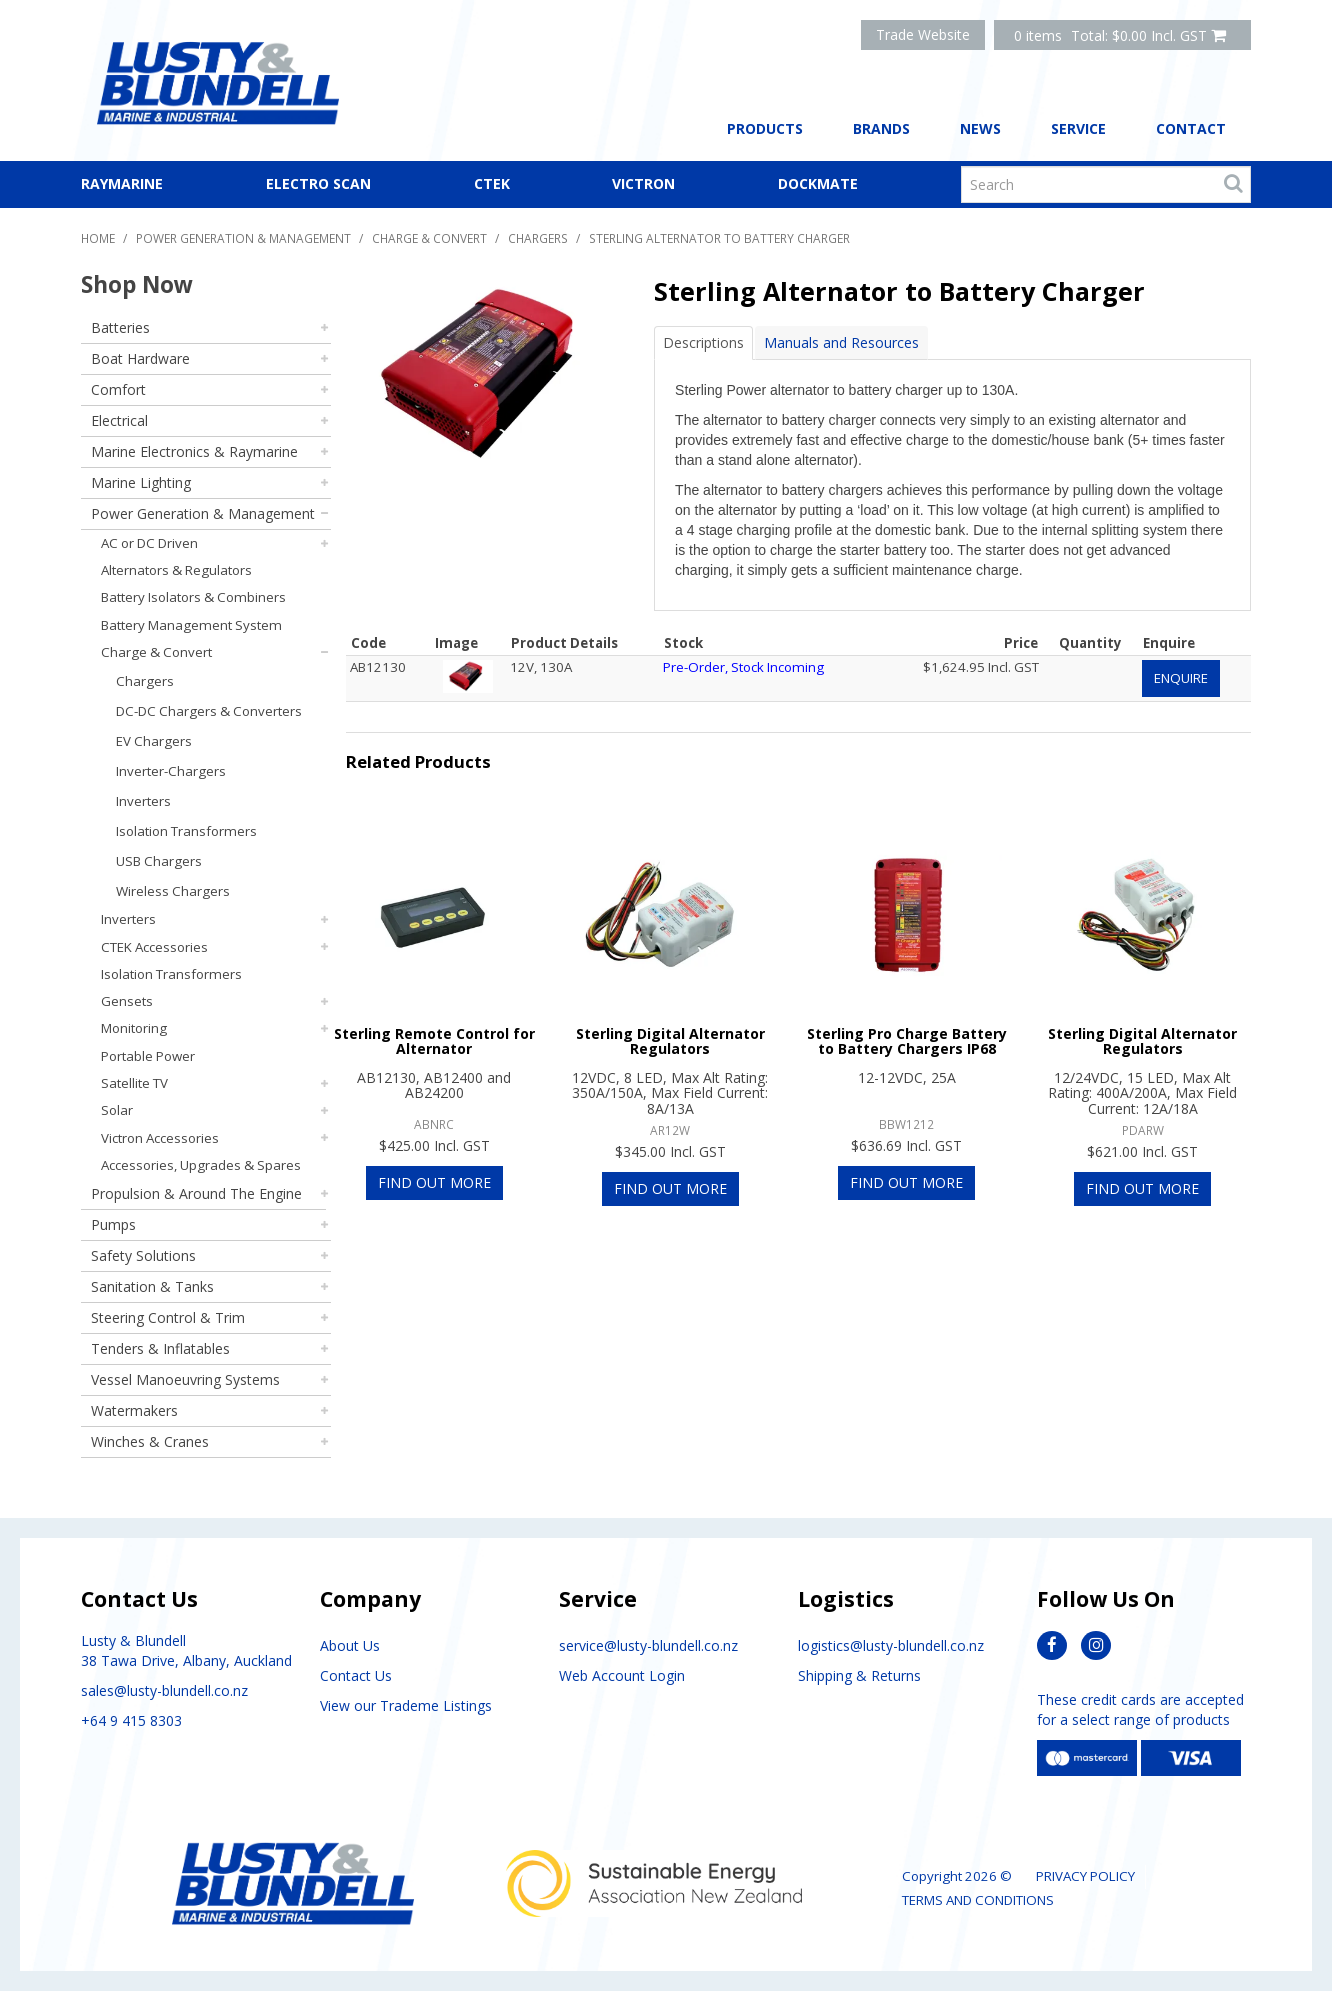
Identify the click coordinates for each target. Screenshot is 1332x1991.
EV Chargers (154, 741)
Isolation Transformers (186, 831)
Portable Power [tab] (148, 1056)
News (980, 128)
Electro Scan (318, 183)
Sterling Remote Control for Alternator (434, 1041)
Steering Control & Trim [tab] (168, 1317)
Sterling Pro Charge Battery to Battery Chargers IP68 (907, 1041)
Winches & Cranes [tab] (150, 1441)
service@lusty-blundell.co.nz (648, 1645)
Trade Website (923, 34)
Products (765, 128)
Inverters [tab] (128, 919)
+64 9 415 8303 (131, 1720)
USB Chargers (159, 861)
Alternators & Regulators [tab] (176, 570)
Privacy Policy (1085, 1876)
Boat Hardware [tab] (140, 358)
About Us (350, 1645)
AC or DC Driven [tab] (149, 543)
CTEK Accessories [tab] (154, 947)
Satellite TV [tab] (134, 1083)
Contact (1191, 128)
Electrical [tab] (119, 420)
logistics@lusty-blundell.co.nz (891, 1645)
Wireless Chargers (173, 891)
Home (98, 238)
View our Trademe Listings (406, 1705)
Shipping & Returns (859, 1675)
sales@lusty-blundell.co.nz (164, 1690)
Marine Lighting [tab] (141, 482)
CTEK (492, 183)
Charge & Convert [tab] (156, 652)
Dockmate (818, 183)
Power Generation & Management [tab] (203, 513)
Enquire (1181, 678)
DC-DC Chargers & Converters (209, 711)
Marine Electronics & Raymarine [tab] (194, 451)
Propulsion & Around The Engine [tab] (196, 1193)
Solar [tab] (117, 1110)
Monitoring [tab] (134, 1028)
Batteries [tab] (120, 327)
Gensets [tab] (127, 1001)
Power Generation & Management (243, 238)
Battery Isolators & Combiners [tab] (193, 597)
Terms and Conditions (978, 1900)
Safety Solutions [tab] (143, 1255)
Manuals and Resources (841, 342)
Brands (881, 128)
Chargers (538, 238)
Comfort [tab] (118, 389)
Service (1078, 128)
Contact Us (356, 1675)
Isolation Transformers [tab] (171, 974)
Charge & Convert (429, 238)
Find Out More (434, 1182)
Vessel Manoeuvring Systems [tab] (185, 1379)
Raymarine (122, 183)
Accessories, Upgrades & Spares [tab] (201, 1165)
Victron (643, 183)
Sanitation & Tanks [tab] (152, 1286)
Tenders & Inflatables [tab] (160, 1348)
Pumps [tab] (113, 1224)
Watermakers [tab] (134, 1410)
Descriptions (703, 342)
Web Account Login (622, 1675)
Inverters (143, 801)
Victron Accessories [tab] (160, 1138)
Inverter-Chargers (171, 771)
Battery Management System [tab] (191, 625)
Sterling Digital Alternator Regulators (670, 1041)
